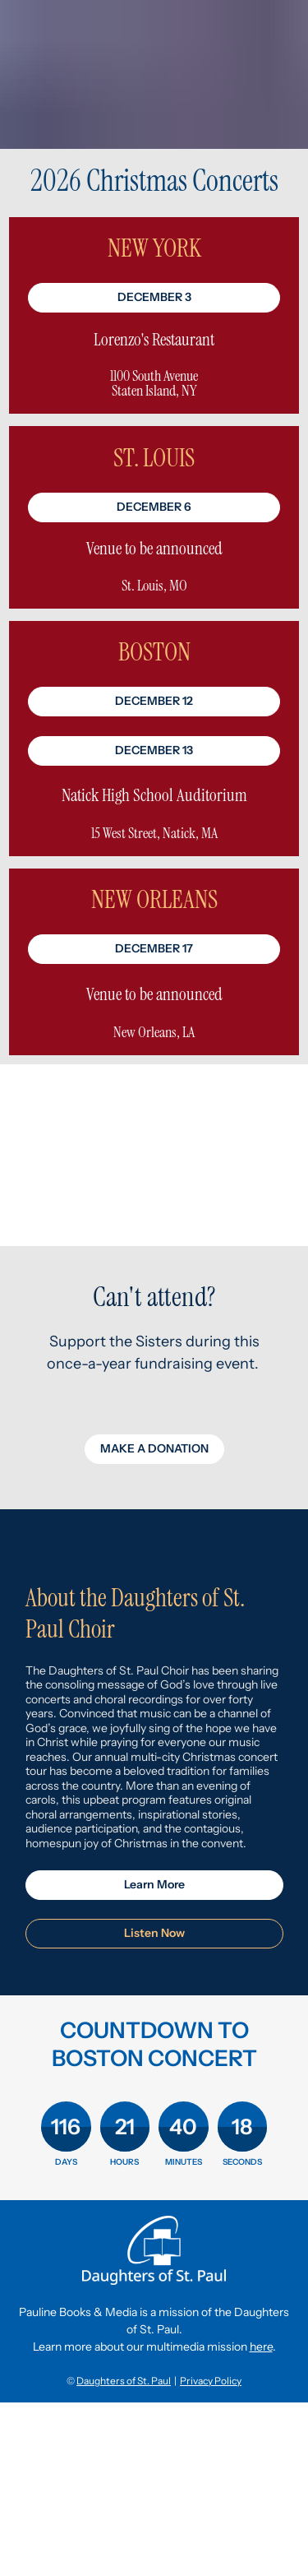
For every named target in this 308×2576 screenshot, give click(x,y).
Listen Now (154, 1932)
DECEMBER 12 (154, 700)
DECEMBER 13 (154, 750)
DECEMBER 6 (154, 506)
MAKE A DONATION (154, 1448)
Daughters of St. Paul (123, 2380)
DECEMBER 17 (154, 948)
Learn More (154, 1884)
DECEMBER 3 (154, 297)
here (261, 2346)
